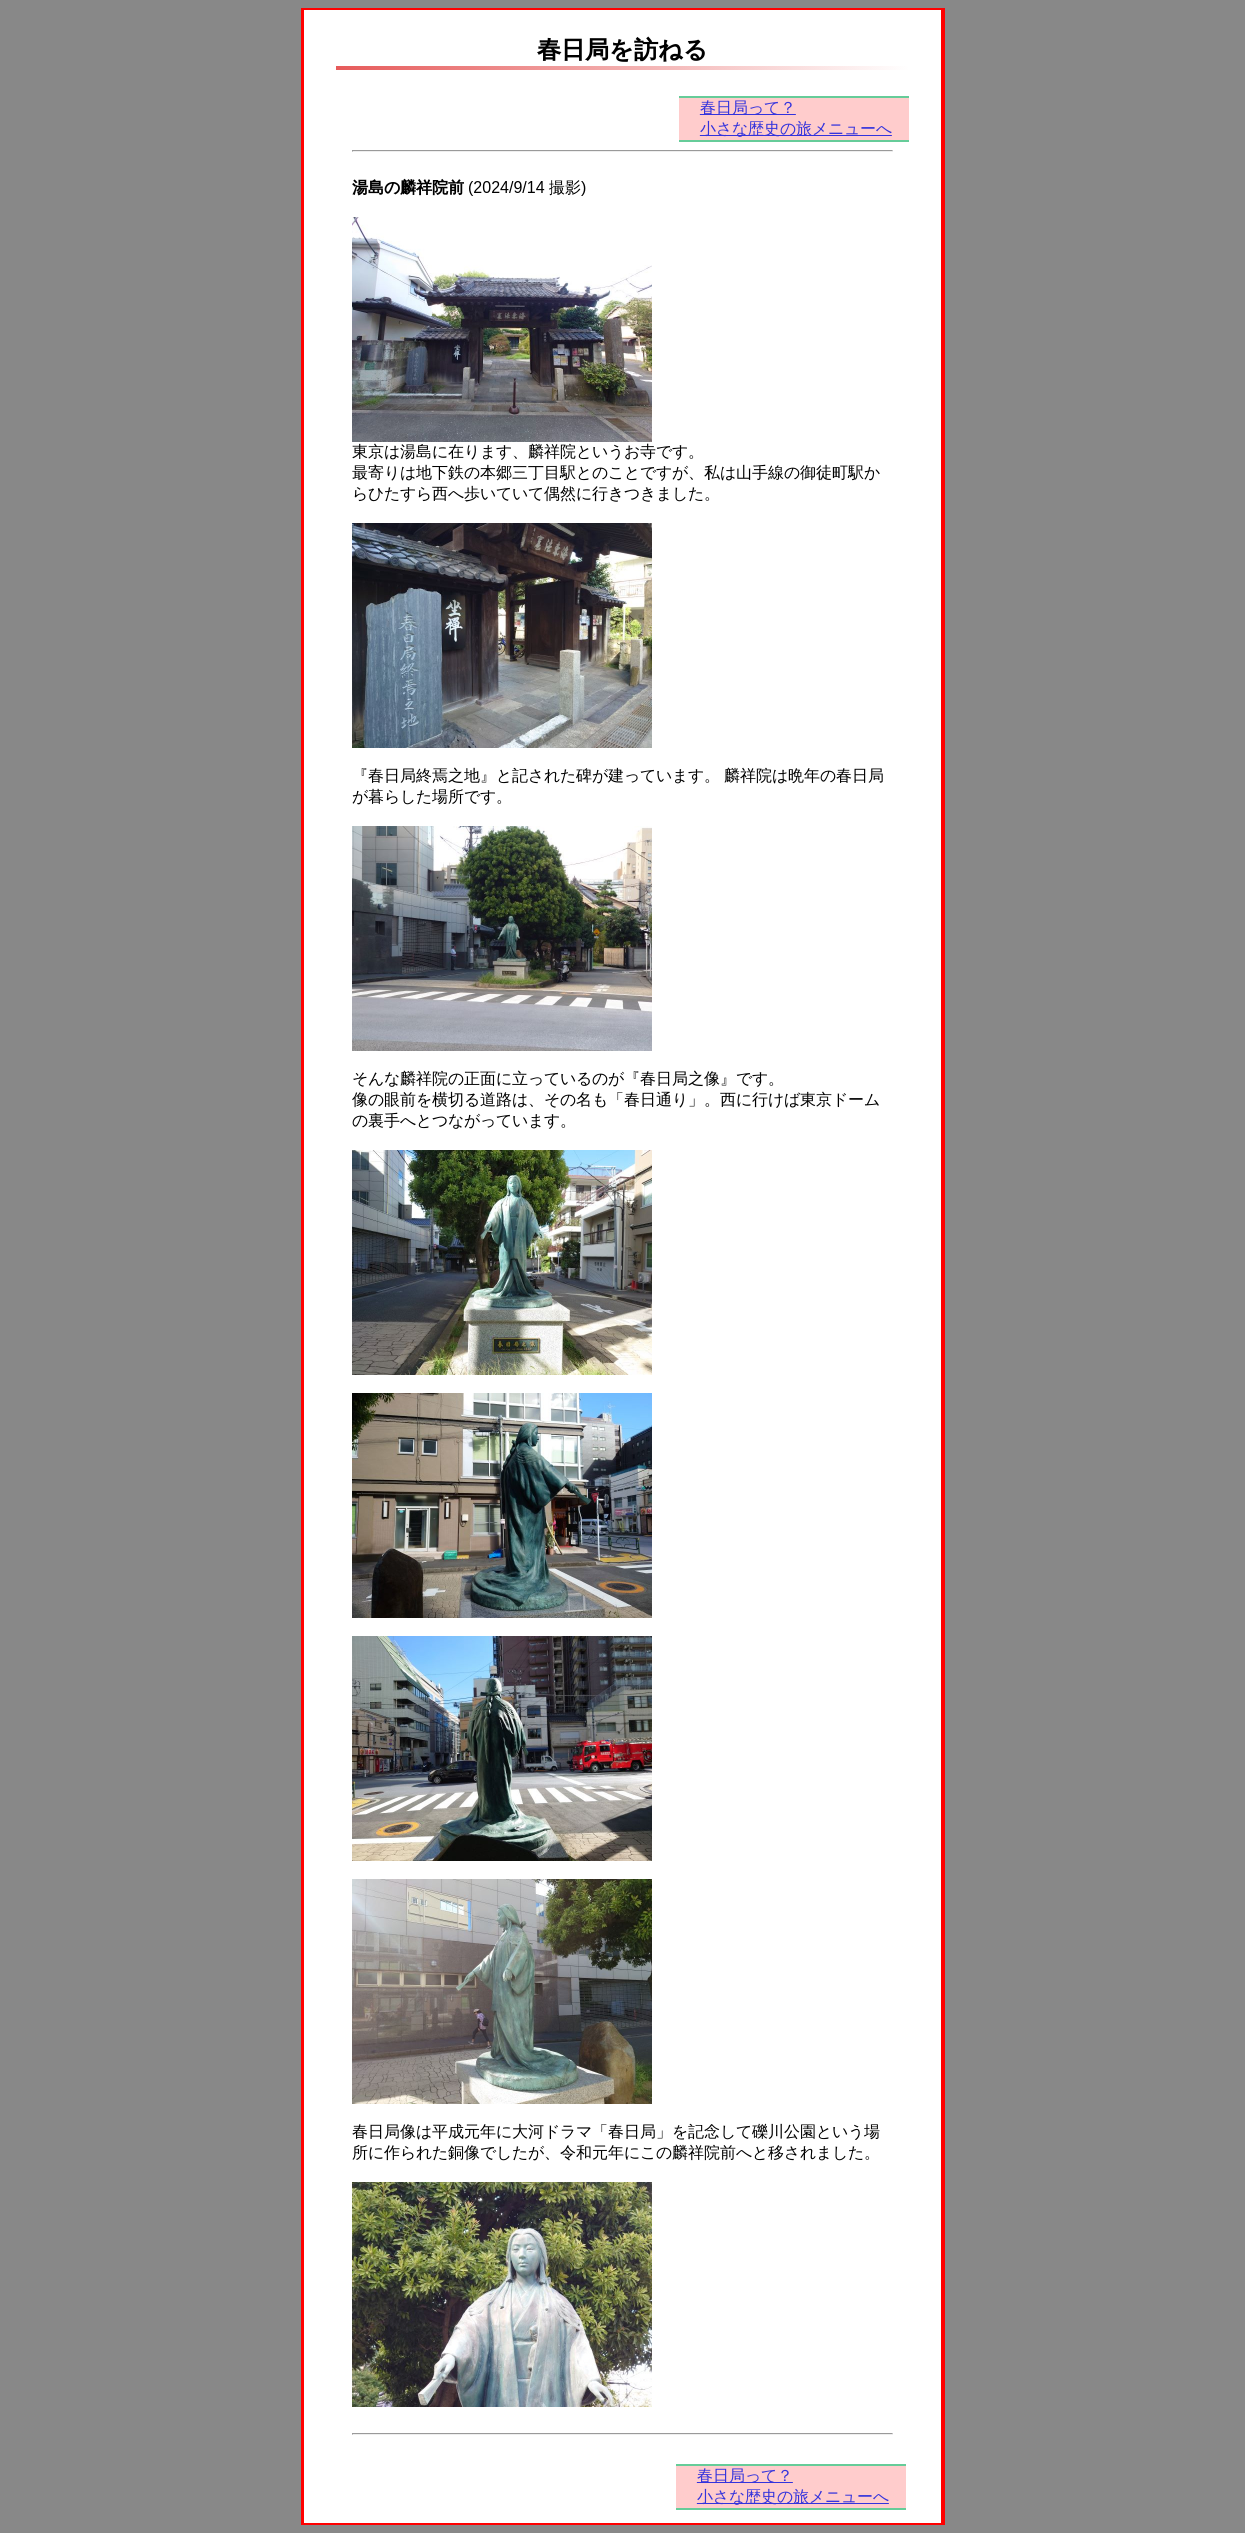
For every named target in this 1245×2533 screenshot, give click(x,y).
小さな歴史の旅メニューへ (796, 128)
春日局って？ (748, 107)
